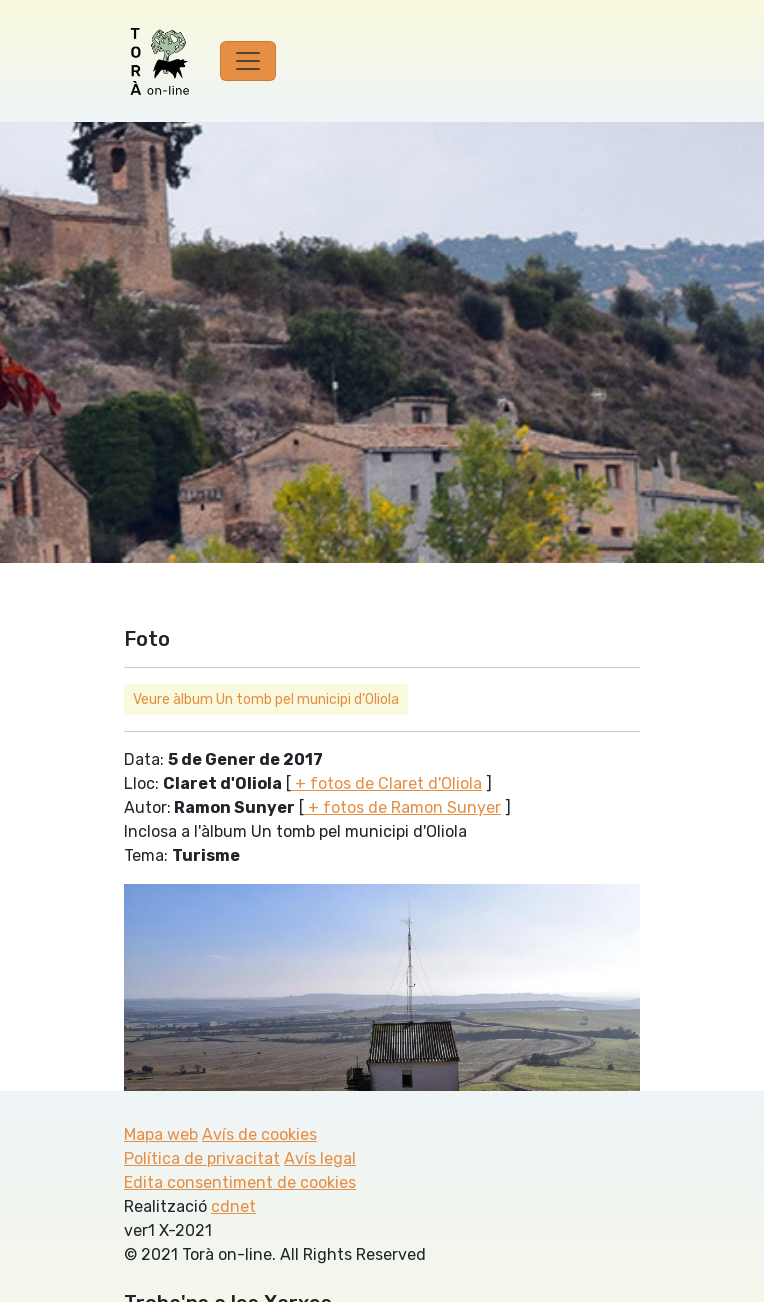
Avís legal (320, 1158)
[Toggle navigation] (248, 61)
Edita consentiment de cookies (240, 1182)
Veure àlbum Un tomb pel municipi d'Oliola (266, 699)
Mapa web (161, 1134)
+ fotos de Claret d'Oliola (386, 783)
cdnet (233, 1206)
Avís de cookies (259, 1134)
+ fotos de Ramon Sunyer (402, 807)
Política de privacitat (202, 1158)
